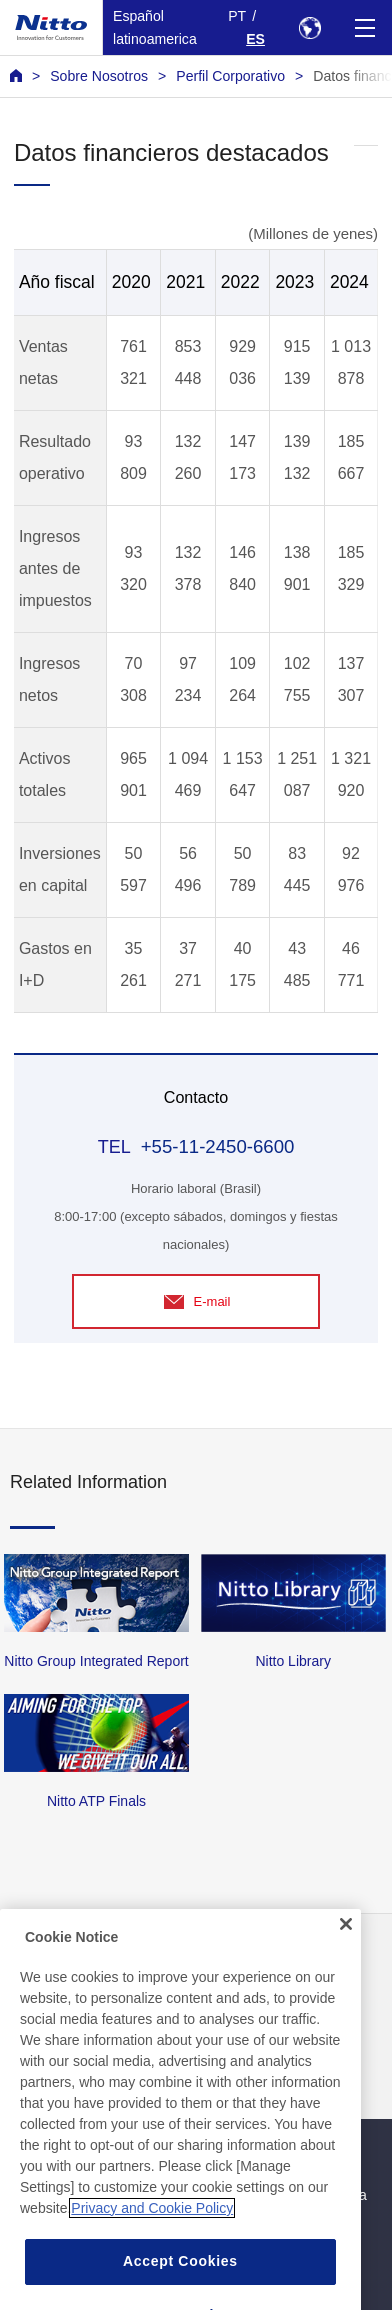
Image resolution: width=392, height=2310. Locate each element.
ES (255, 39)
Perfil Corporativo (230, 76)
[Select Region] (309, 27)
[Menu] (364, 27)
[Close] (346, 1961)
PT (237, 16)
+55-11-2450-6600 (218, 1146)
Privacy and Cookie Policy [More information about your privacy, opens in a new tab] (152, 2245)
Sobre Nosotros (99, 76)
